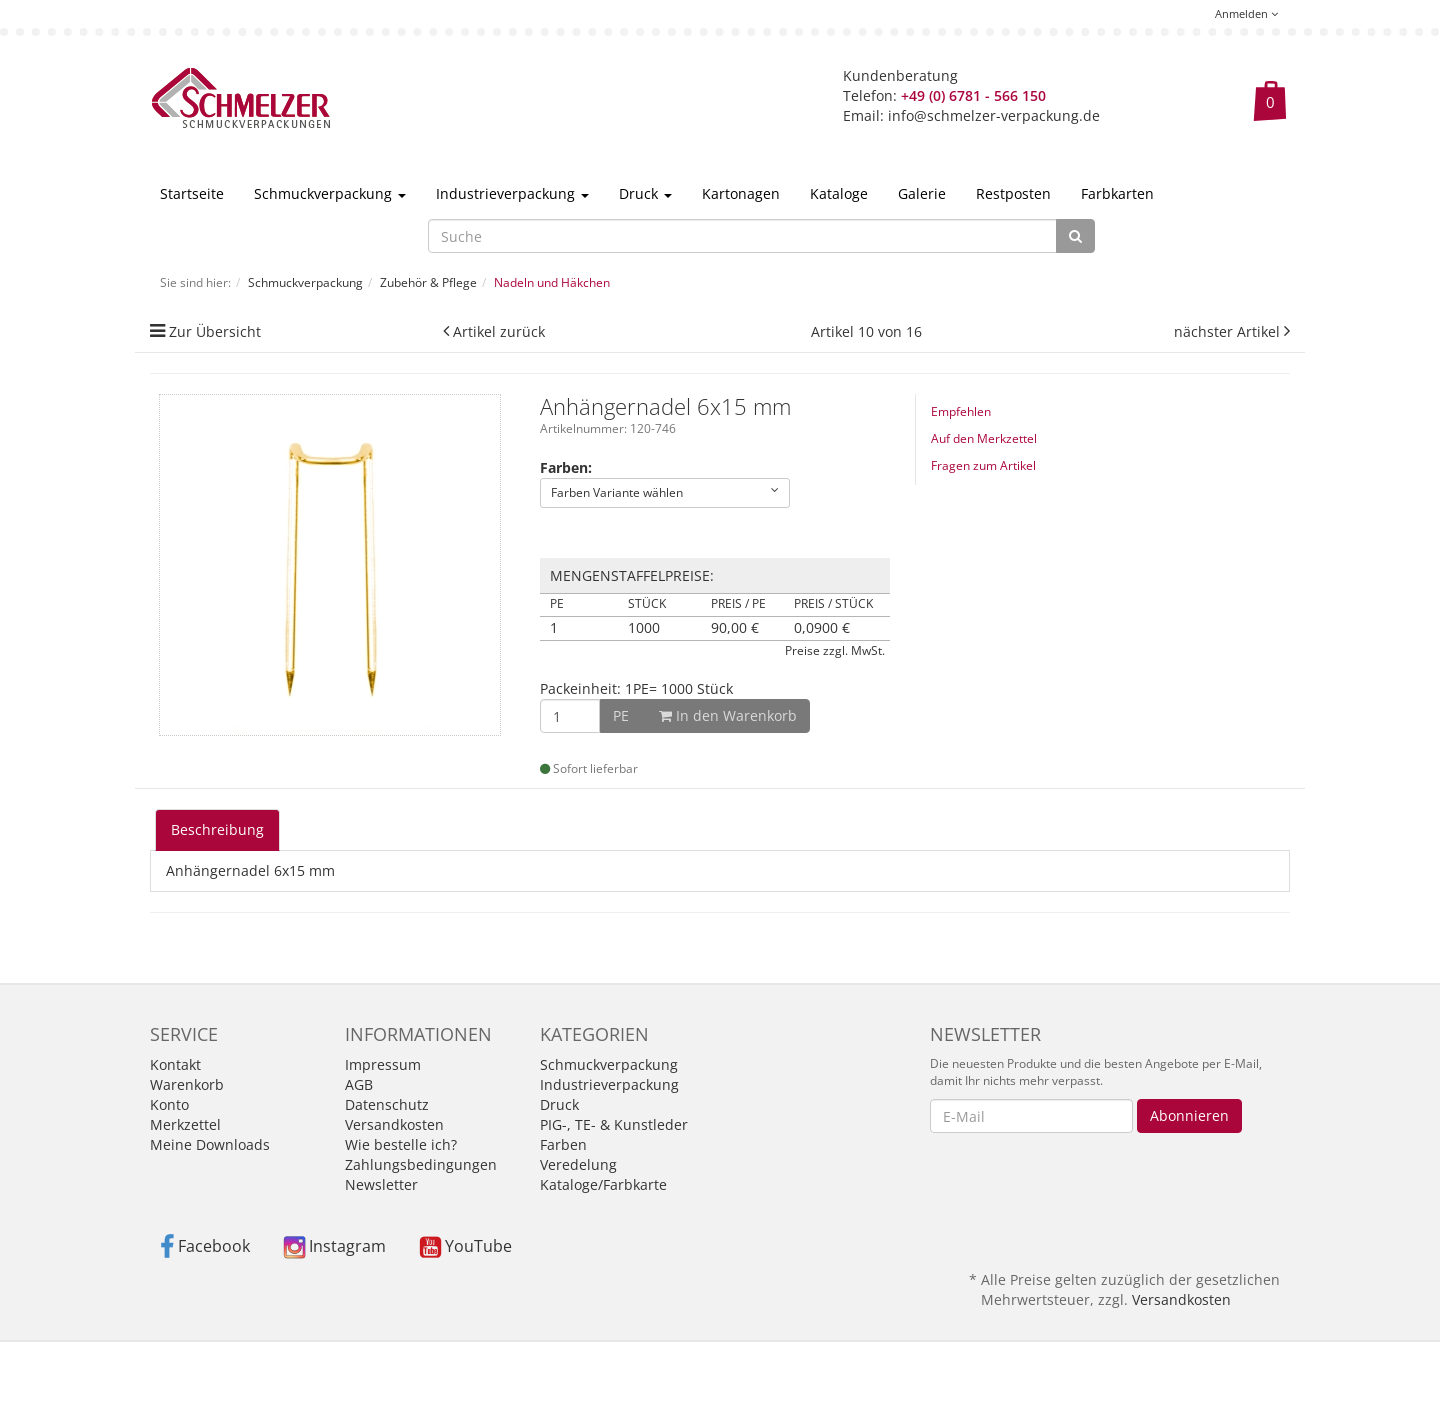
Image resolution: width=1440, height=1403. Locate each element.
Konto (169, 1104)
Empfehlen (961, 411)
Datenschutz (387, 1104)
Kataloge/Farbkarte (603, 1184)
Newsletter (381, 1184)
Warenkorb (187, 1084)
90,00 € (735, 628)
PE (557, 604)
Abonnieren (1189, 1115)
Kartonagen (741, 193)
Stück (647, 604)
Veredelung (578, 1164)
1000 (644, 628)
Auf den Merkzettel (984, 438)
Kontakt (175, 1064)
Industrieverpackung (512, 193)
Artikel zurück (499, 331)
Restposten (1013, 193)
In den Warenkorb (705, 715)
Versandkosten (394, 1124)
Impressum (383, 1064)
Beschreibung (217, 829)
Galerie (922, 193)
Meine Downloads (210, 1144)
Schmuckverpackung (330, 193)
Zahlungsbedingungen (421, 1164)
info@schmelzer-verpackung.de (994, 115)
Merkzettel (185, 1124)
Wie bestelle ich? (401, 1144)
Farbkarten (1117, 193)
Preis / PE (738, 604)
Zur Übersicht (215, 331)
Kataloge (839, 193)
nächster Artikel (1229, 331)
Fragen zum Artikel (983, 465)
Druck (645, 193)
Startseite (192, 193)
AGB (359, 1084)
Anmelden (1246, 13)
